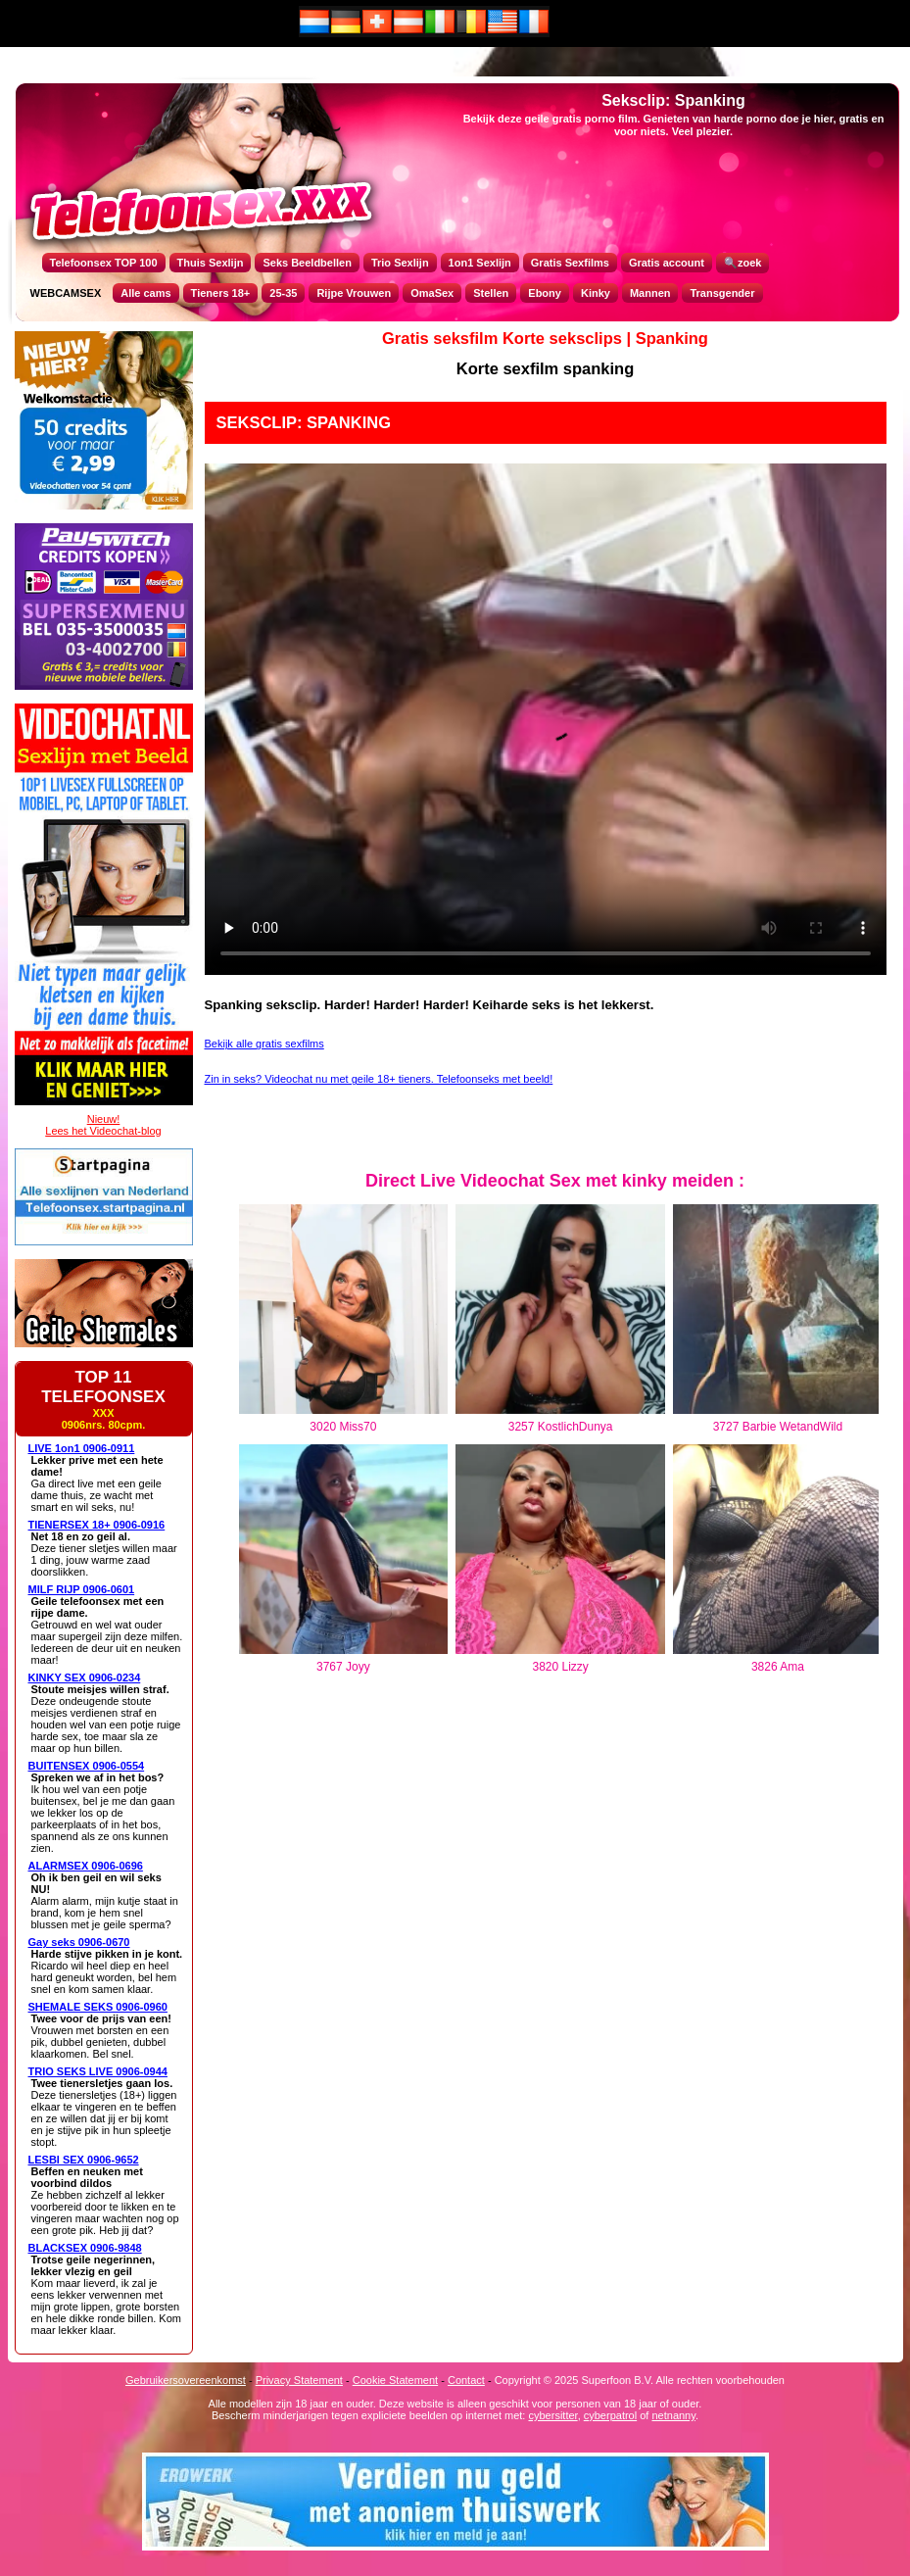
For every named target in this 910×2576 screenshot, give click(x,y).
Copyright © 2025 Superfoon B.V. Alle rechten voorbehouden (640, 2380)
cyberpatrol (610, 2415)
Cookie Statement (395, 2380)
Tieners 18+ (221, 293)
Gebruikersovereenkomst (185, 2380)
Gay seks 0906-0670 (79, 1942)
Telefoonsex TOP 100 (104, 262)
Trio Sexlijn (400, 262)
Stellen (490, 293)
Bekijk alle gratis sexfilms (264, 1043)
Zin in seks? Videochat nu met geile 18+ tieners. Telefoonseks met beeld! (379, 1079)
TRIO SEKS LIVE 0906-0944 (98, 2071)
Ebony (544, 293)
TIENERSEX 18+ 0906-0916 (97, 1525)
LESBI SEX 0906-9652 (83, 2159)
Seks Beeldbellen (307, 262)
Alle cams (145, 293)
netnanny (672, 2415)
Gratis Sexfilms (570, 262)
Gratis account (666, 262)
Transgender (722, 293)
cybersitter (552, 2415)
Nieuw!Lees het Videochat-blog (103, 1125)
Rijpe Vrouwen (353, 293)
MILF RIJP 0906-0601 (81, 1589)
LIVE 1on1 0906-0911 (81, 1448)
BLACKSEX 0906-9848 (85, 2248)
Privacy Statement (299, 2380)
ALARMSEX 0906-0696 (85, 1865)
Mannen (650, 293)
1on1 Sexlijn (480, 262)
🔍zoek (742, 262)
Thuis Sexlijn (210, 262)
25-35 (283, 293)
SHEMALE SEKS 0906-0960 (98, 2007)
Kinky (595, 293)
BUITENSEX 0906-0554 (86, 1766)
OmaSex (432, 293)
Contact (466, 2380)
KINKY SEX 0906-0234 (84, 1677)
